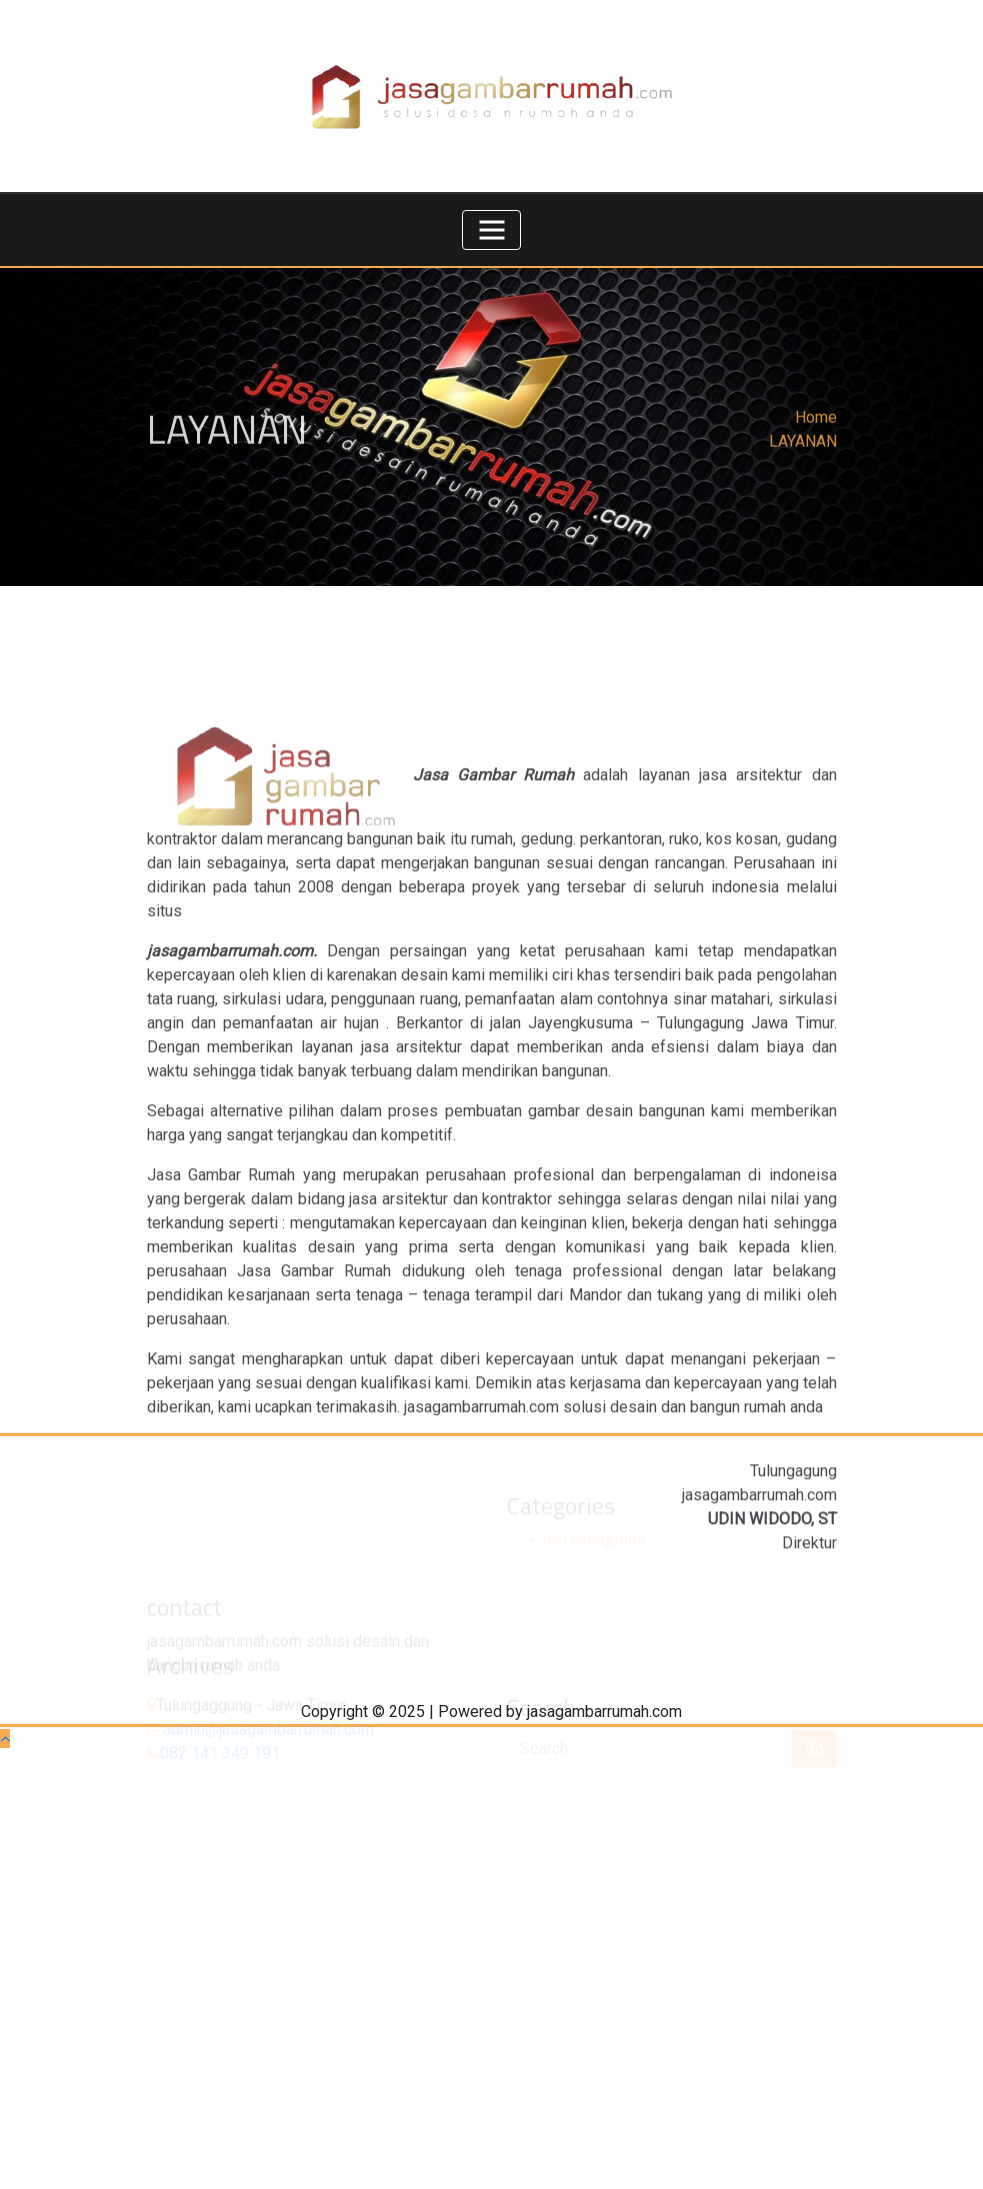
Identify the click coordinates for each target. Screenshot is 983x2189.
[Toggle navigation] (492, 230)
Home (816, 423)
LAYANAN (803, 447)
